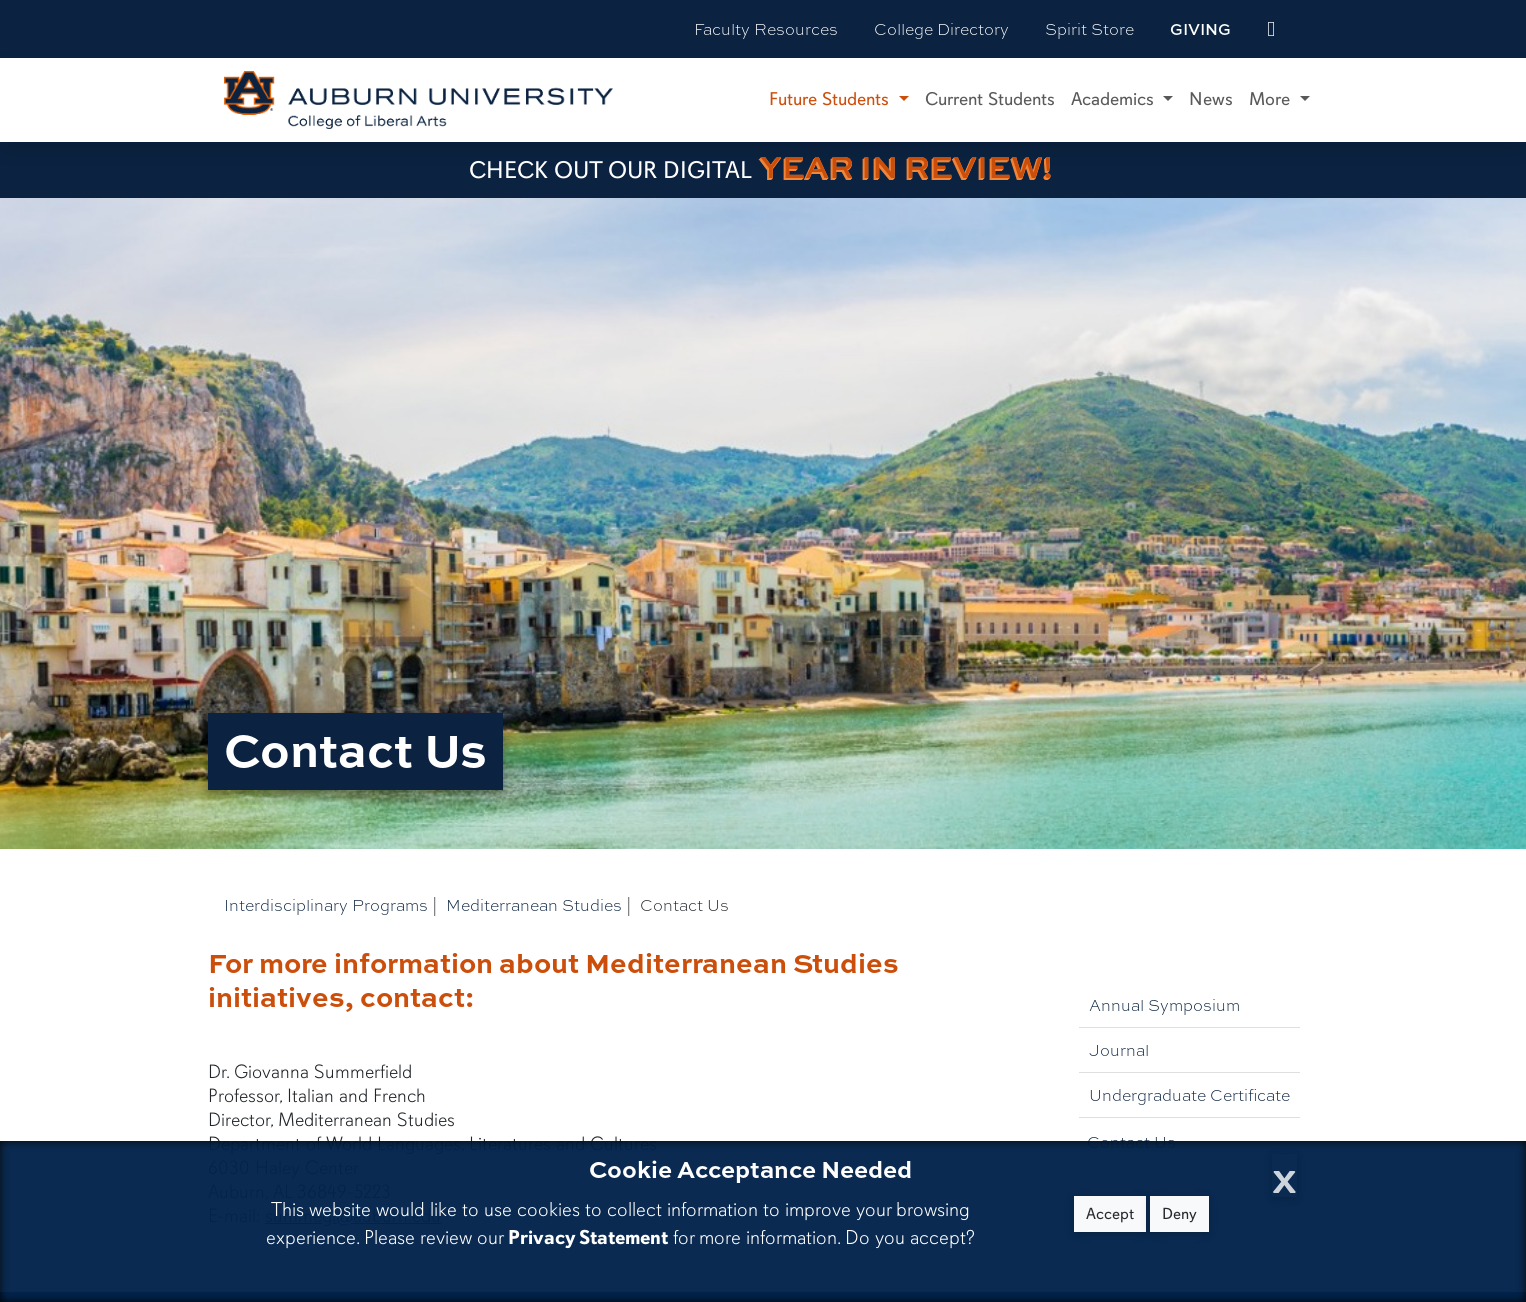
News (1211, 99)
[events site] (1271, 29)
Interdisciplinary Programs (326, 904)
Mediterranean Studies (534, 904)
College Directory (941, 28)
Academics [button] (1115, 99)
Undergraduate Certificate (1189, 1094)
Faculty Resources (766, 28)
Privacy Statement (588, 1237)
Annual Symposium (1164, 1004)
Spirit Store (1089, 28)
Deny (1179, 1214)
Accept (1110, 1214)
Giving (1200, 29)
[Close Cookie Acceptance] (1284, 1175)
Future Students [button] (831, 99)
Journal (1119, 1049)
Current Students (990, 99)
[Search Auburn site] (1313, 29)
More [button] (1272, 99)
